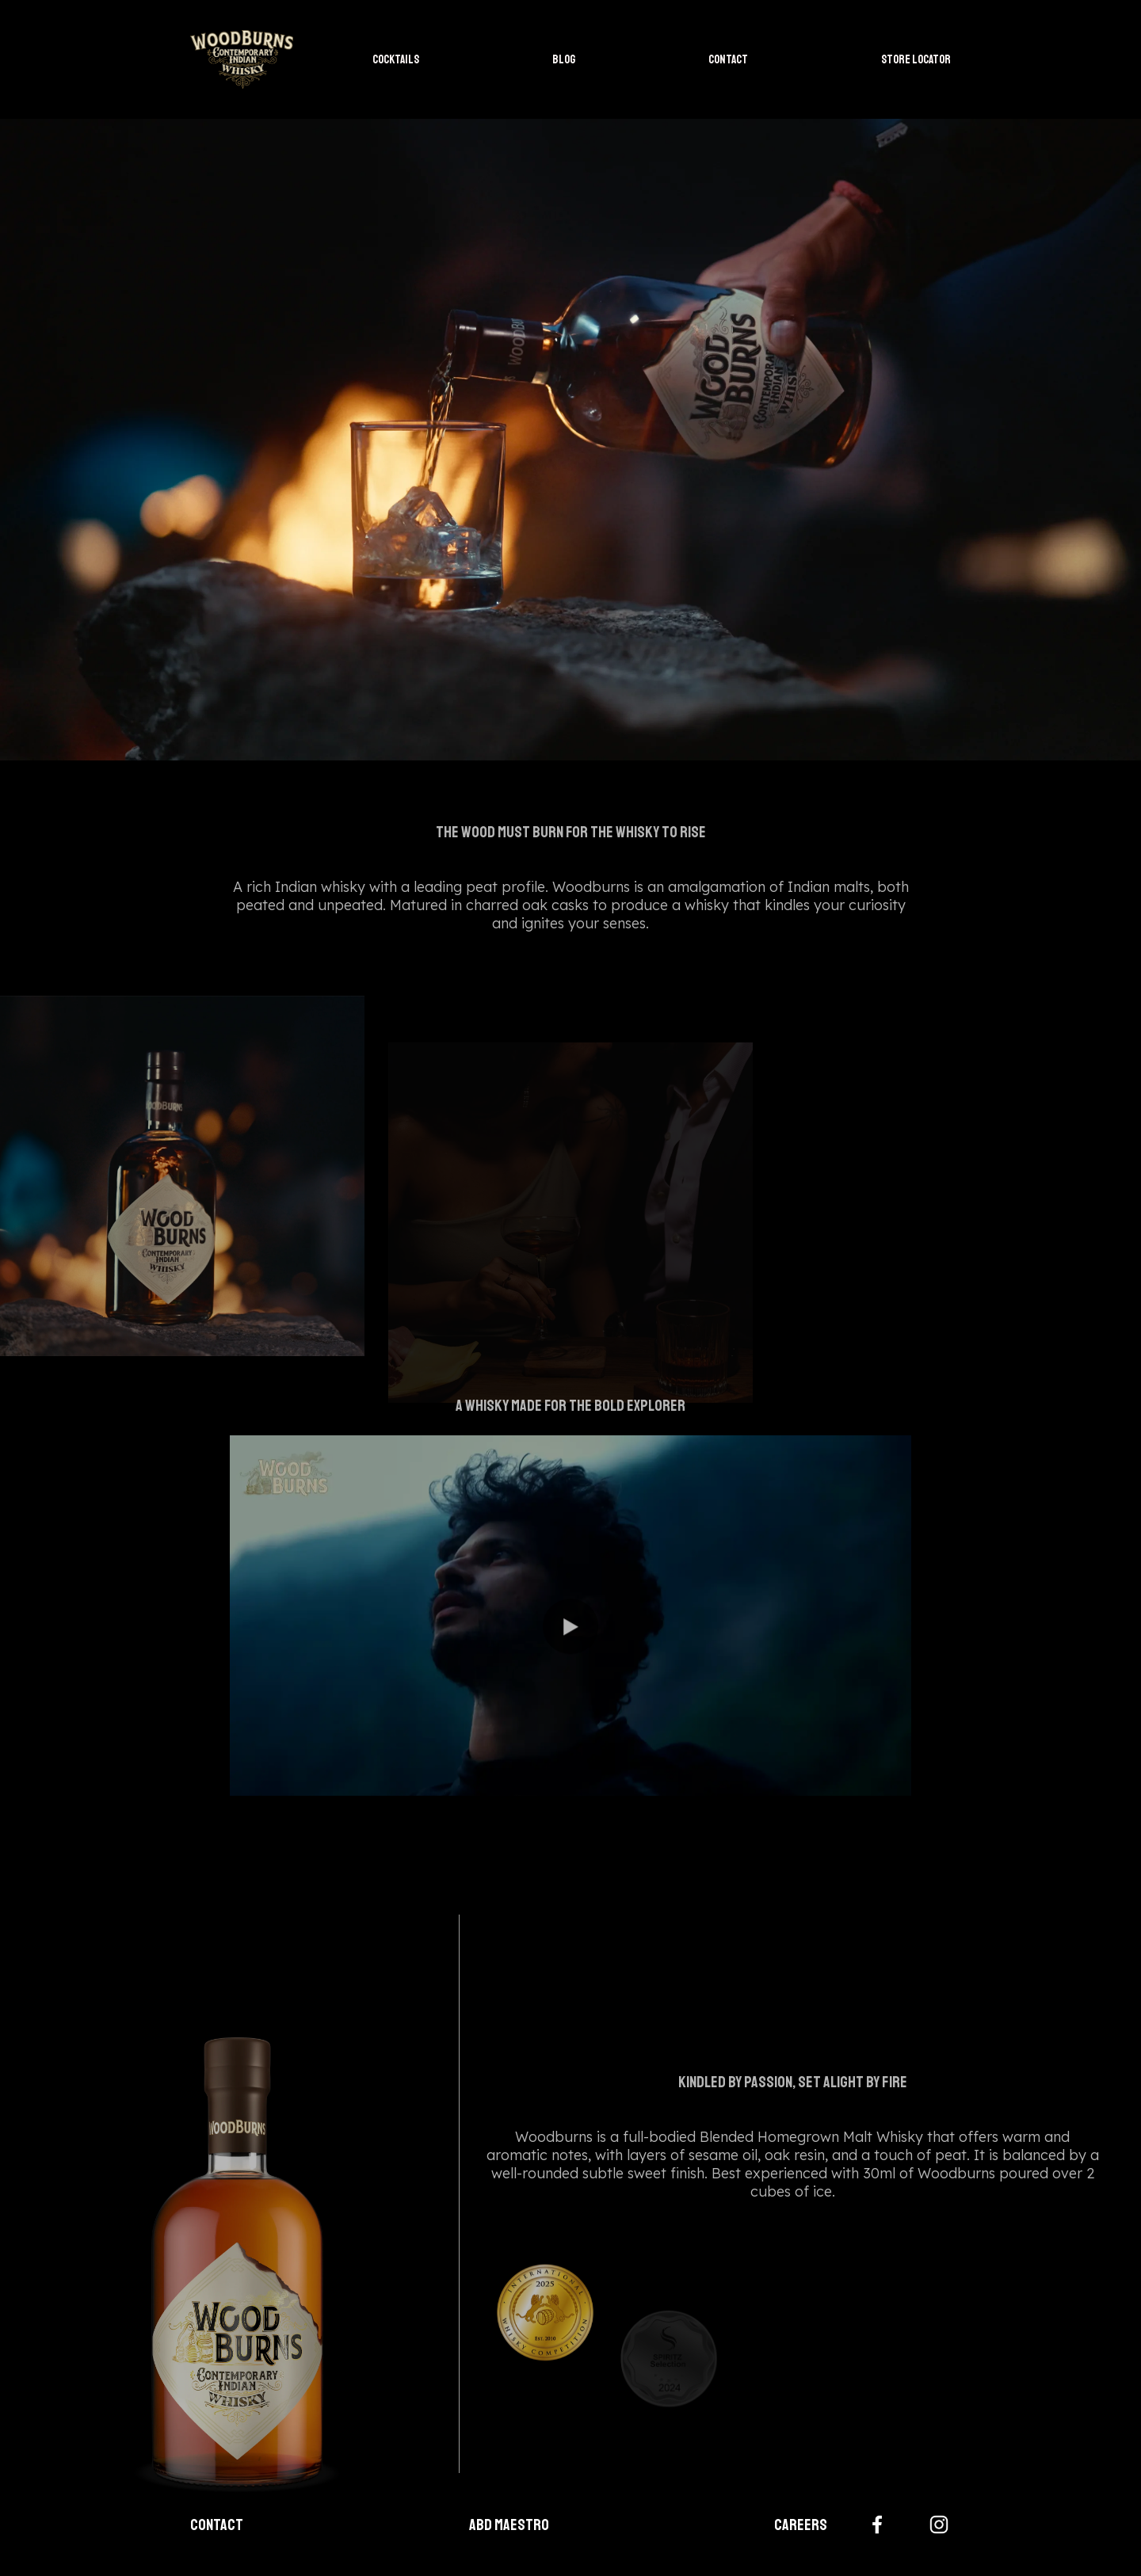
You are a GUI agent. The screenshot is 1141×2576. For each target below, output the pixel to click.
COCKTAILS (395, 59)
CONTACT (728, 59)
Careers (800, 2525)
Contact (216, 2525)
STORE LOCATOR (916, 59)
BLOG (563, 59)
